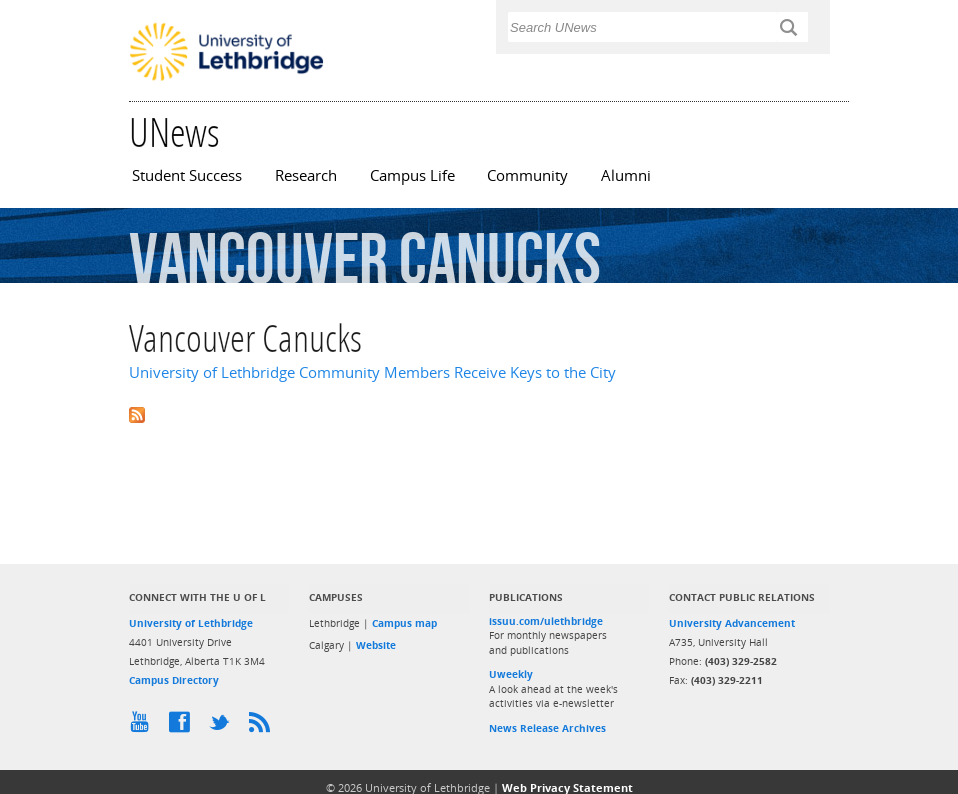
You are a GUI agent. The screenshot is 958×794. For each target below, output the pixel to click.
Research (306, 175)
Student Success (187, 175)
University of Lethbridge (191, 623)
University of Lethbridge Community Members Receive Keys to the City (372, 372)
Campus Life (412, 175)
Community (527, 175)
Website (376, 645)
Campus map (404, 623)
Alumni (626, 175)
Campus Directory (174, 680)
